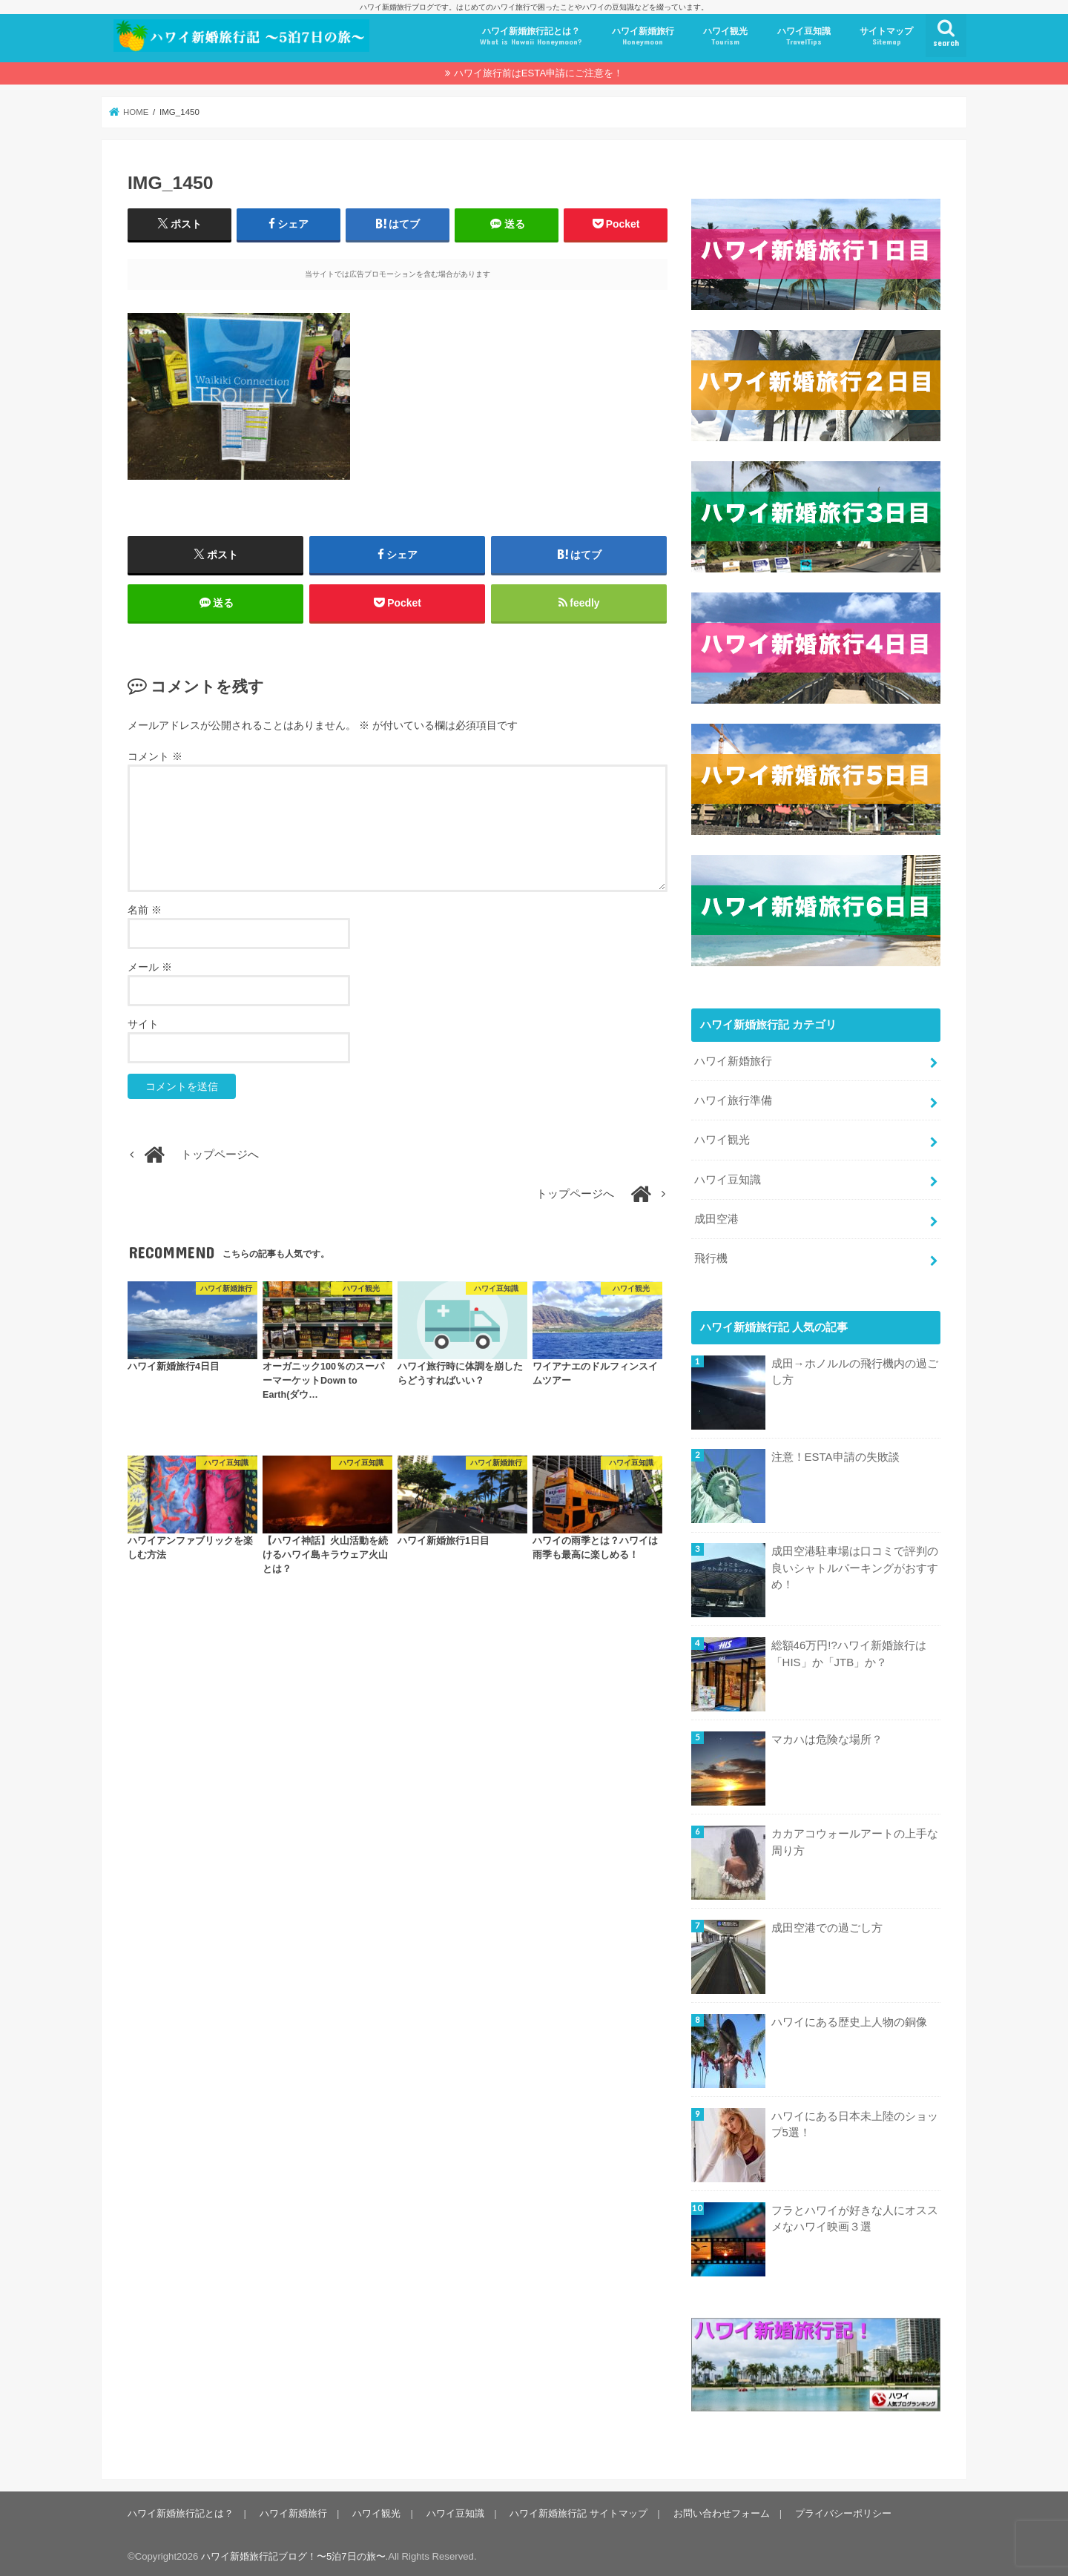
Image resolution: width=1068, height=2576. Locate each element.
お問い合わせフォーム (719, 2509)
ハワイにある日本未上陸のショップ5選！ (854, 2121)
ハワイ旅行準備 (733, 1098)
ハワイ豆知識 (804, 36)
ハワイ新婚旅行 (643, 36)
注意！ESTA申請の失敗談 (835, 1454)
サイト (143, 1025)
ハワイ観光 (725, 36)
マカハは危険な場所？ (826, 1737)
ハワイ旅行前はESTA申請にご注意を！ (538, 73)
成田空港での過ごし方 (826, 1924)
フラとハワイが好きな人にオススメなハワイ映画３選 (854, 2215)
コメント (155, 758)
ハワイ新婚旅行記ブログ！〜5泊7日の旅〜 (293, 2552)
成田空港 (716, 1216)
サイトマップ (886, 36)
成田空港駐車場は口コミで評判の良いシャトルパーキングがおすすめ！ (854, 1564)
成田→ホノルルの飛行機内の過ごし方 (854, 1368)
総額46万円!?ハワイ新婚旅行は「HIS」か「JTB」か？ (848, 1651)
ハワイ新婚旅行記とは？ (531, 36)
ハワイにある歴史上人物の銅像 (848, 2018)
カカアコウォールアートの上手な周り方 (854, 1839)
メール (150, 968)
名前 (145, 911)
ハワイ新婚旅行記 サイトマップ (577, 2509)
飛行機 (711, 1255)
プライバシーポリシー (841, 2509)
